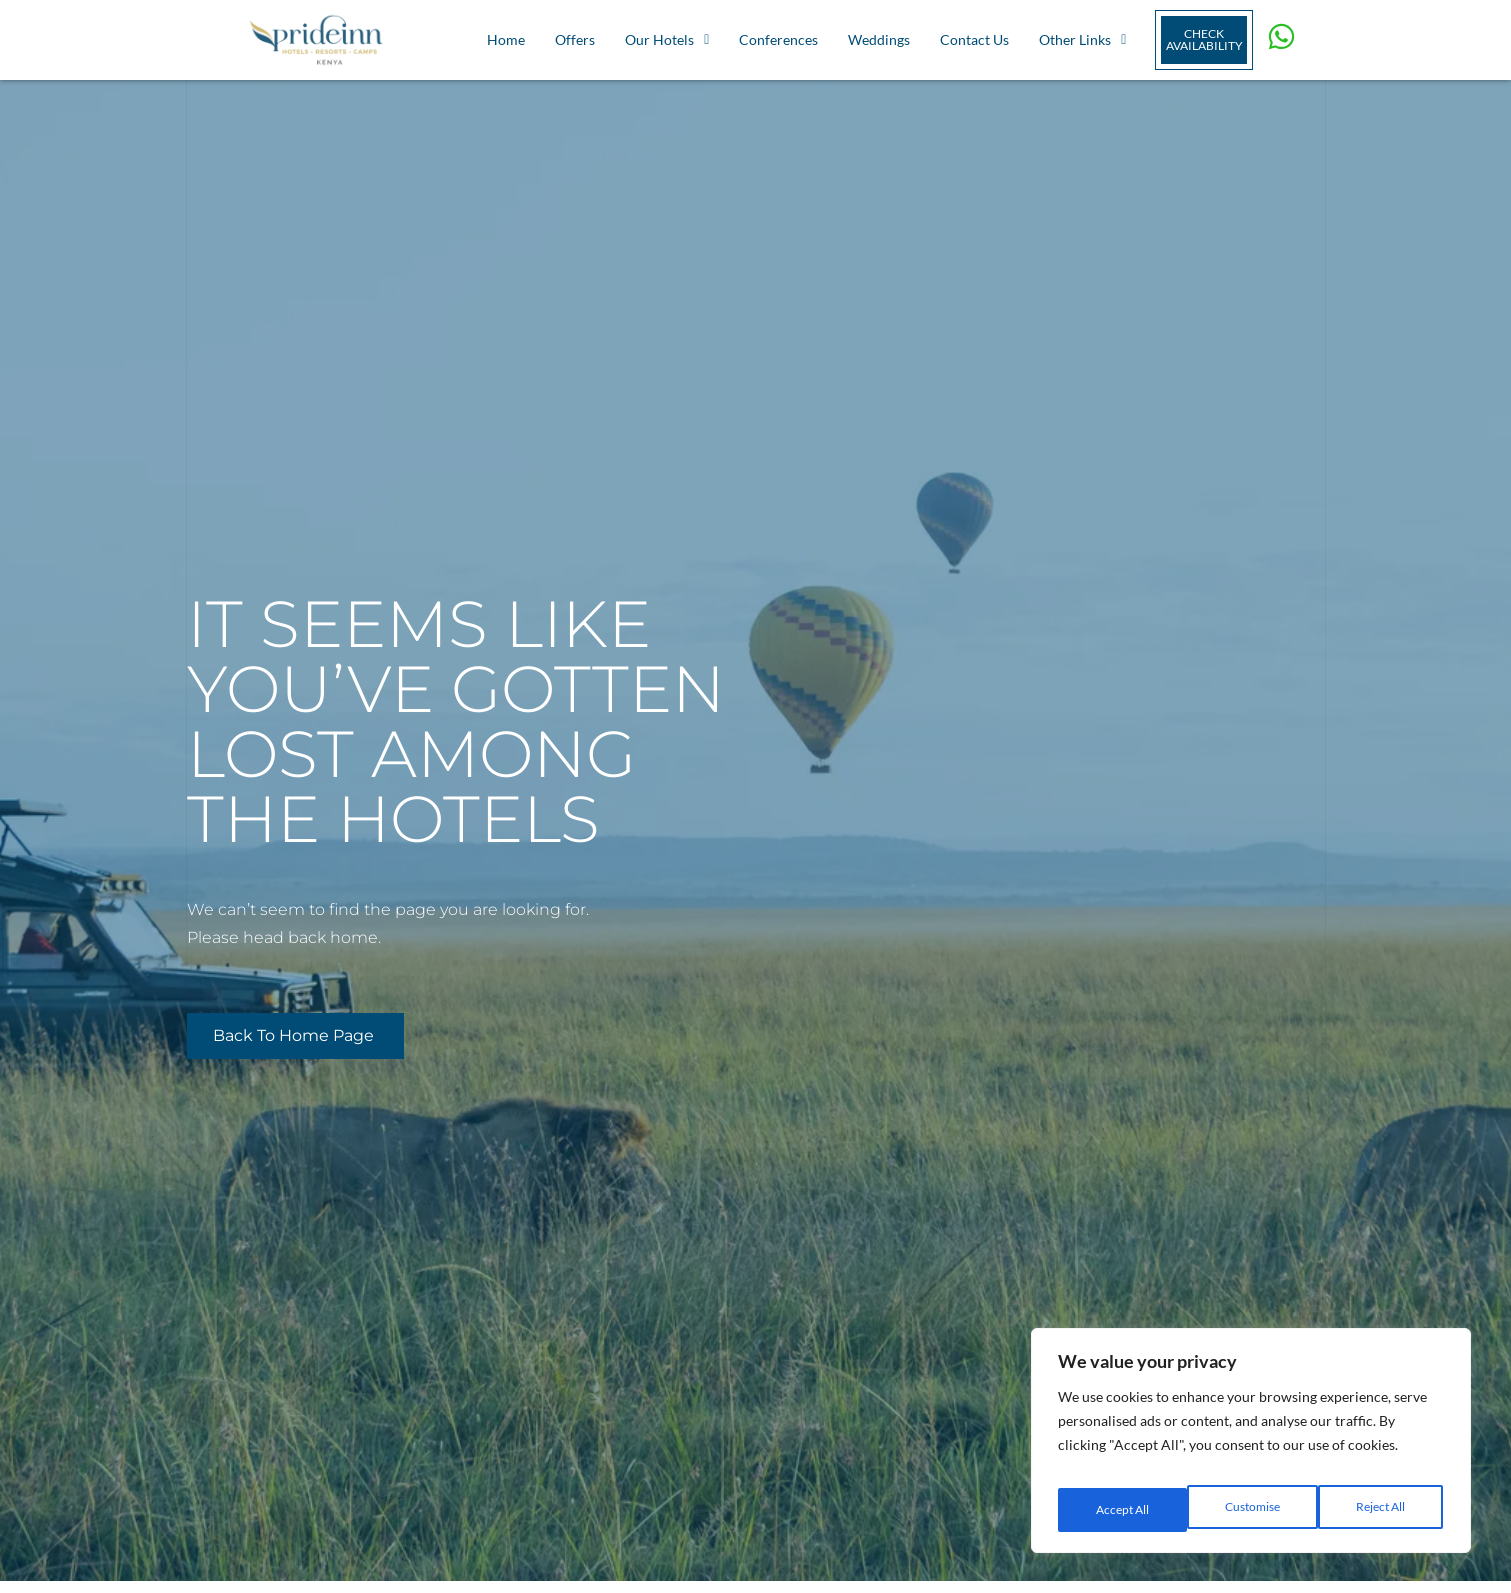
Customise (1121, 1509)
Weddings (879, 39)
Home (506, 39)
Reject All (1252, 1509)
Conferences (778, 39)
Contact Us (974, 39)
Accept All (1381, 1509)
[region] (1251, 1448)
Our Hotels (667, 39)
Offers (575, 39)
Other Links (1082, 39)
